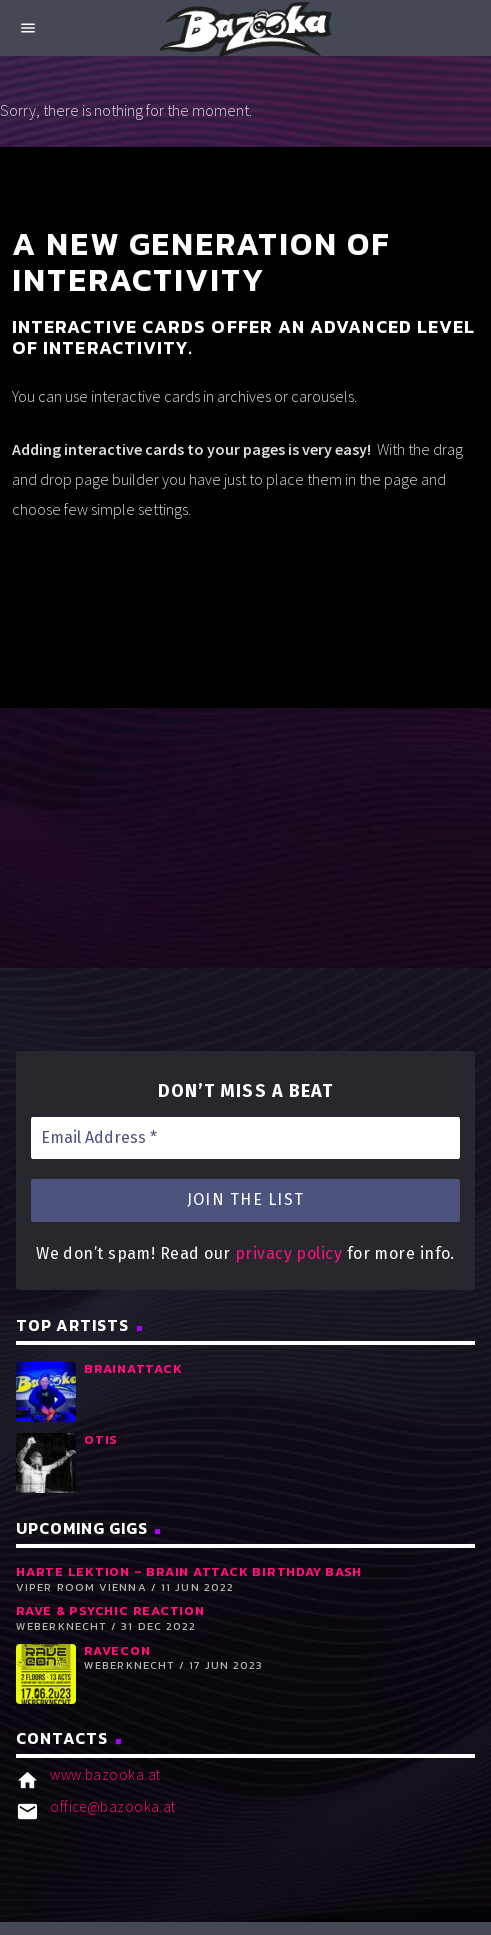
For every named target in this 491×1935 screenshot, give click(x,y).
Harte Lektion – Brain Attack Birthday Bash (189, 1571)
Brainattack (133, 1368)
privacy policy (288, 1253)
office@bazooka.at (113, 1806)
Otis (101, 1439)
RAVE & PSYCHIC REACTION (110, 1610)
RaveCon (117, 1650)
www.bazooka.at (105, 1774)
